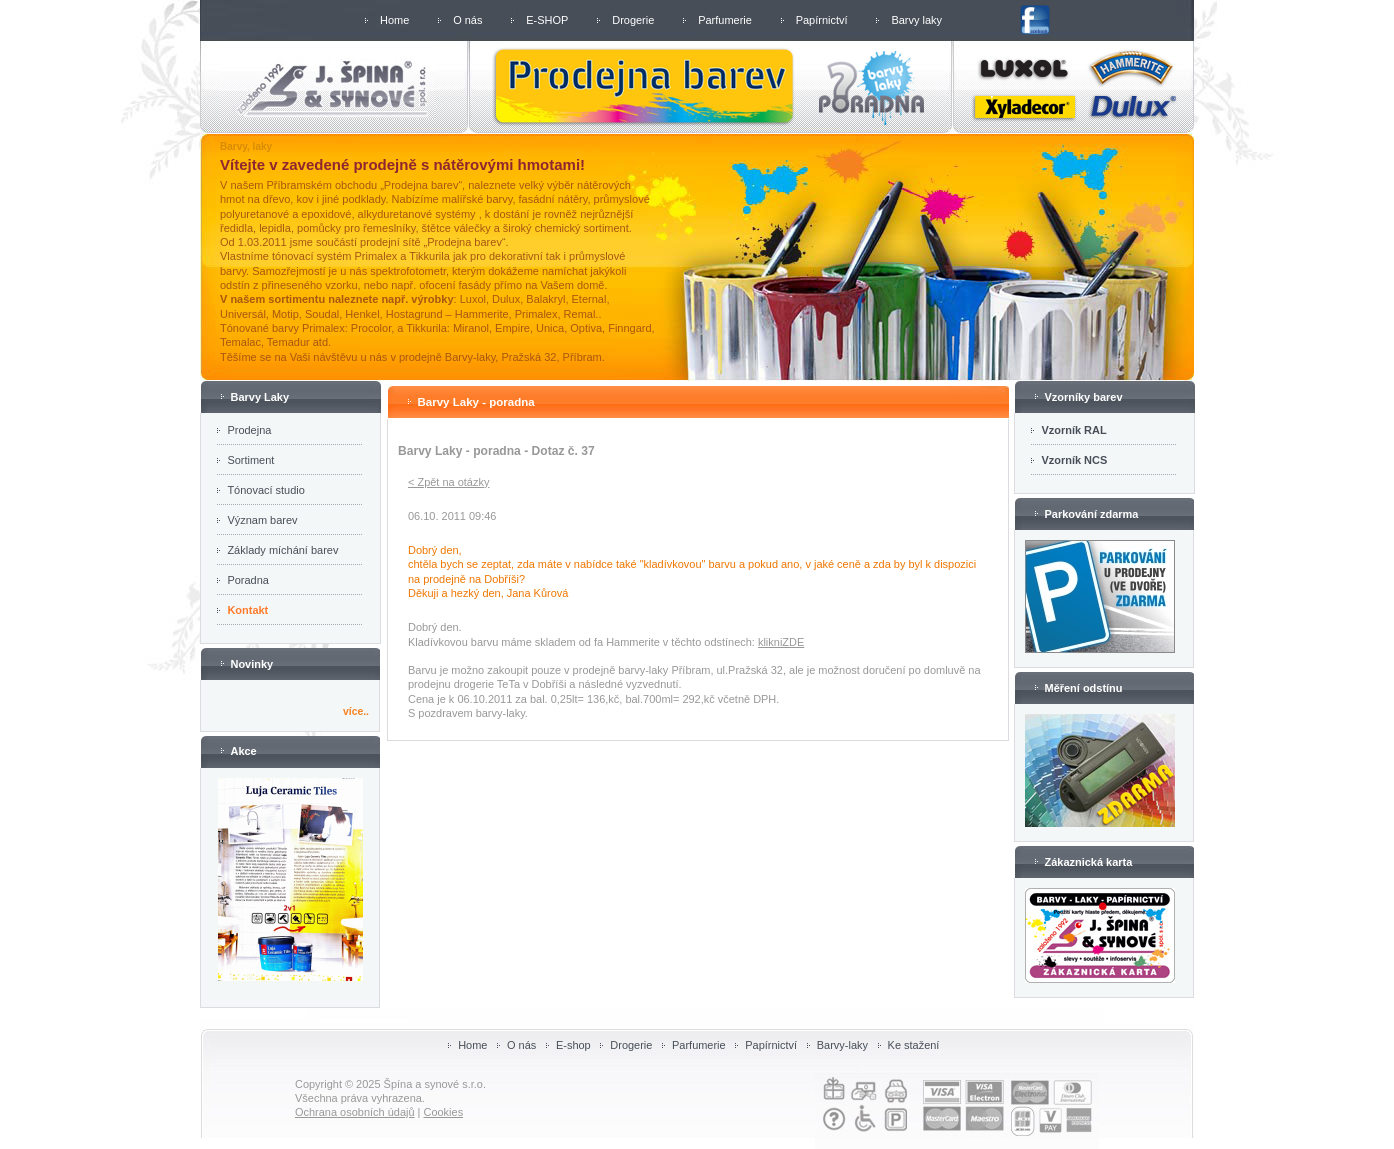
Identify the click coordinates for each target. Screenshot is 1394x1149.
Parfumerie (725, 20)
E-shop (573, 1045)
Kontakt (247, 610)
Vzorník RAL (1073, 430)
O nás (467, 20)
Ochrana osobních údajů (355, 1112)
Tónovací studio (265, 490)
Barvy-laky (842, 1045)
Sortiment (250, 460)
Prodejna (249, 430)
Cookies (443, 1112)
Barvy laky (916, 20)
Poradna (247, 580)
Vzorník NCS (1074, 460)
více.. (356, 711)
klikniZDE (781, 642)
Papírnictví (822, 20)
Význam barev (262, 520)
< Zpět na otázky (448, 482)
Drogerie (633, 20)
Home (394, 20)
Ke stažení (914, 1045)
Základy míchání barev (282, 550)
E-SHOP (547, 20)
